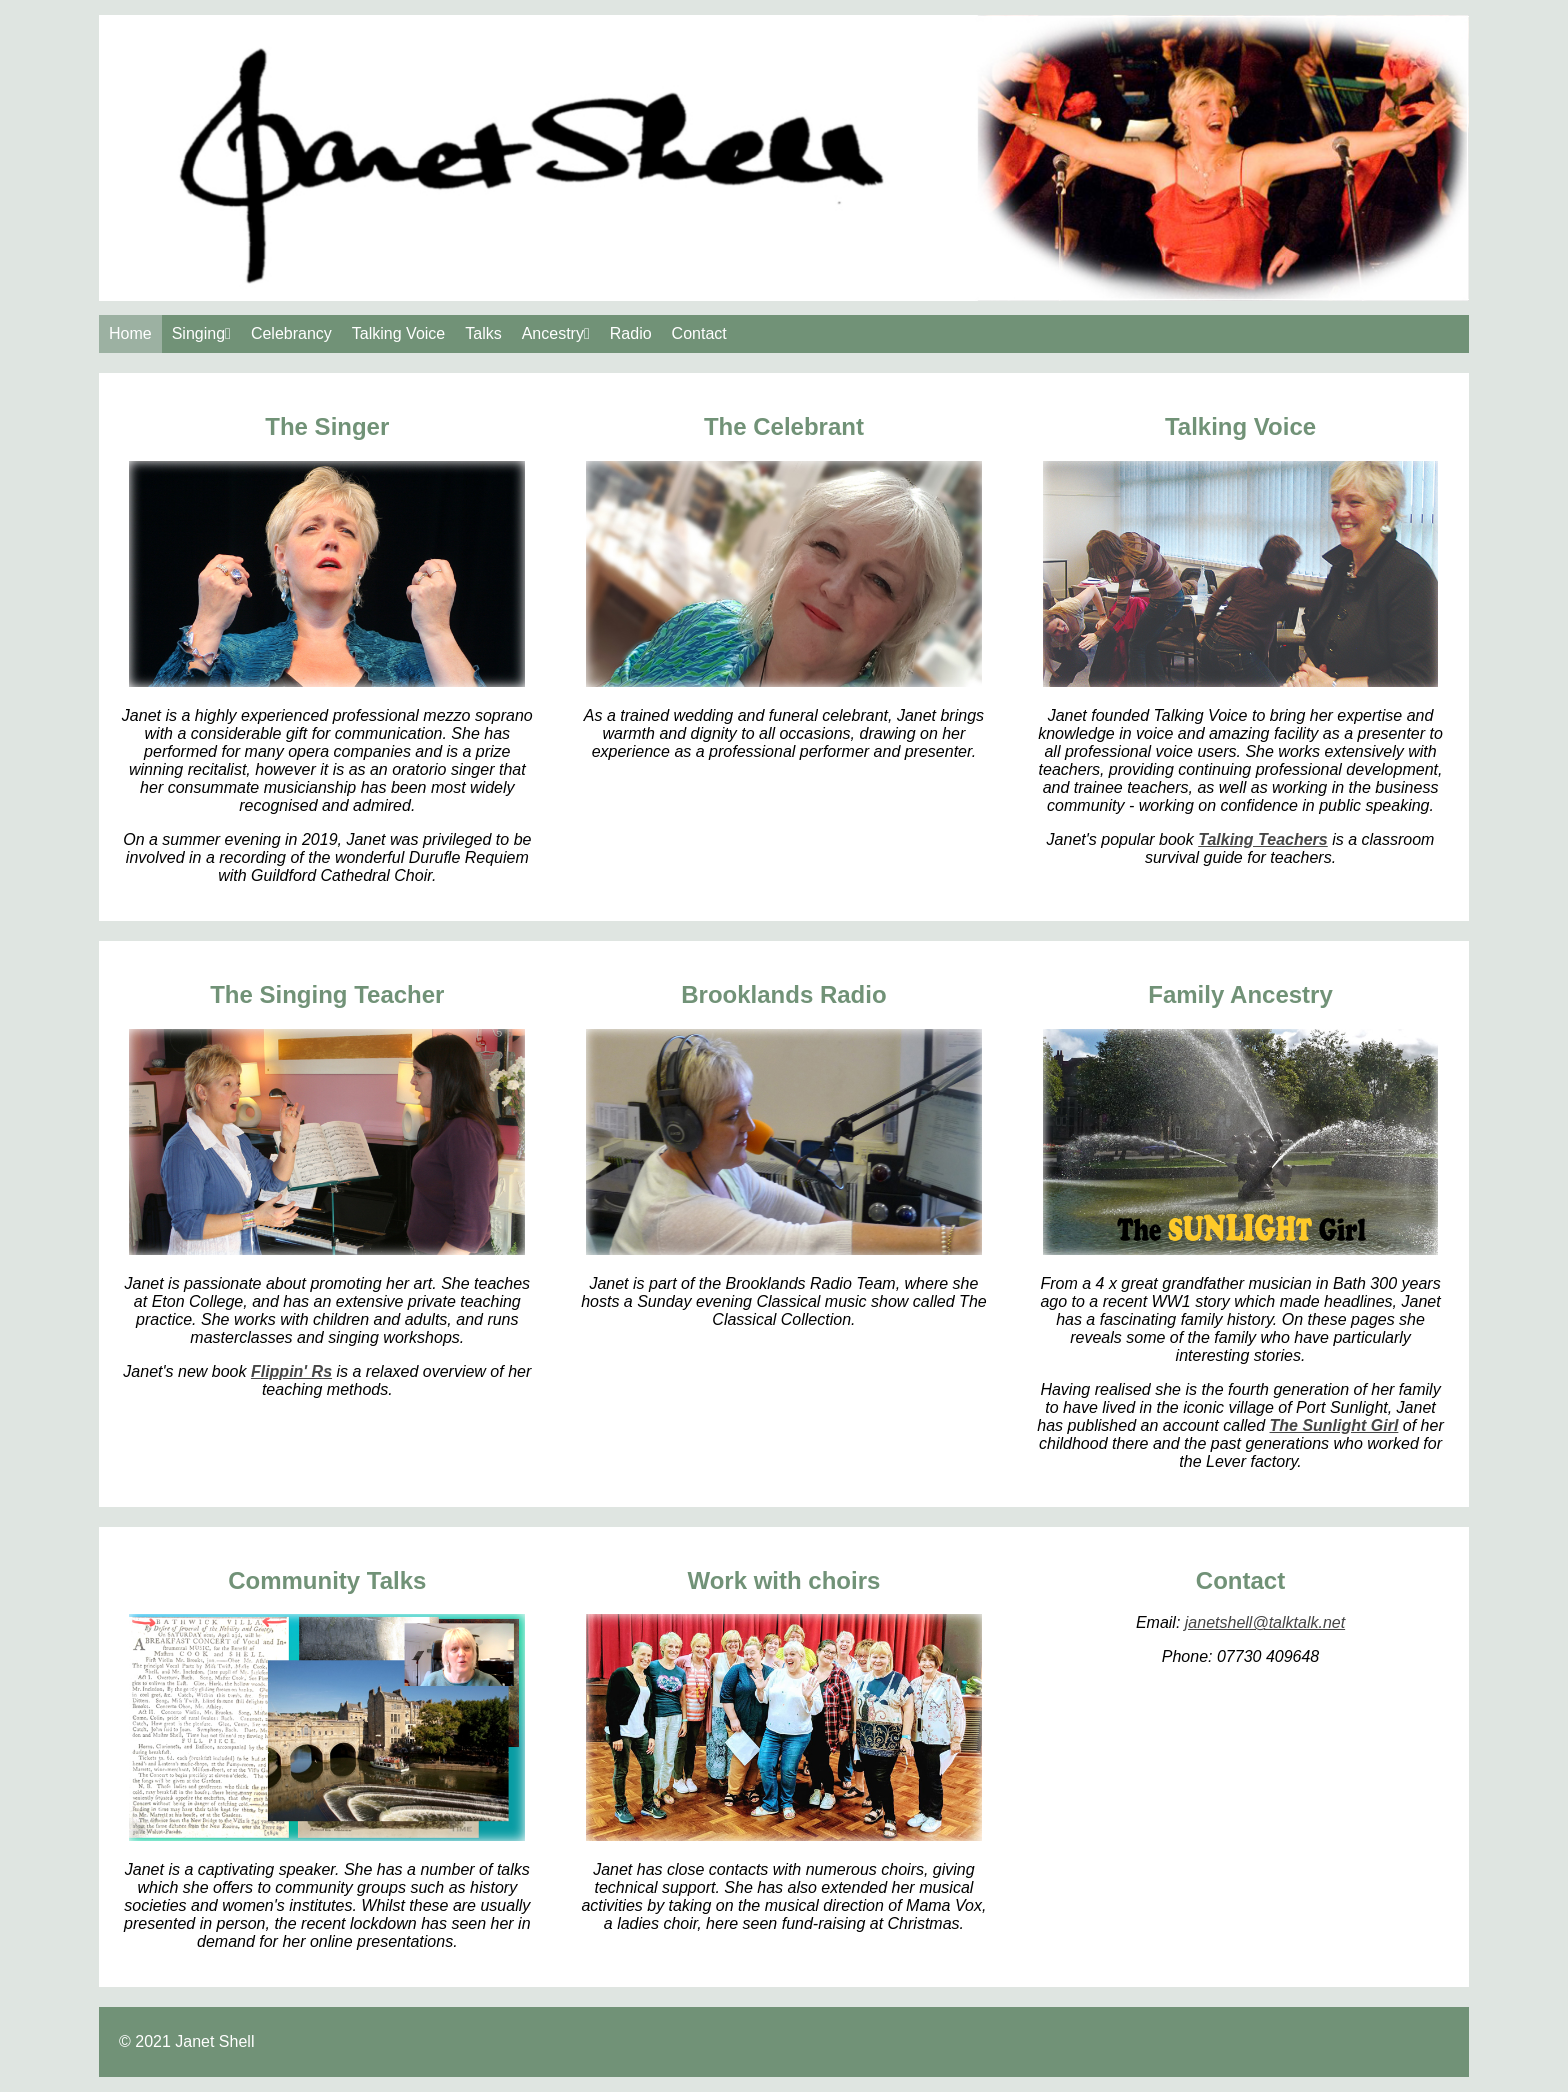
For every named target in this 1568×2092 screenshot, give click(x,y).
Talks (483, 333)
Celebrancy (291, 333)
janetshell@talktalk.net (1265, 1622)
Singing (201, 333)
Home (130, 333)
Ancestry (556, 333)
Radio (631, 333)
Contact (699, 333)
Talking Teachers (1263, 839)
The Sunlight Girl (1333, 1425)
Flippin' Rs (291, 1371)
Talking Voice (398, 333)
